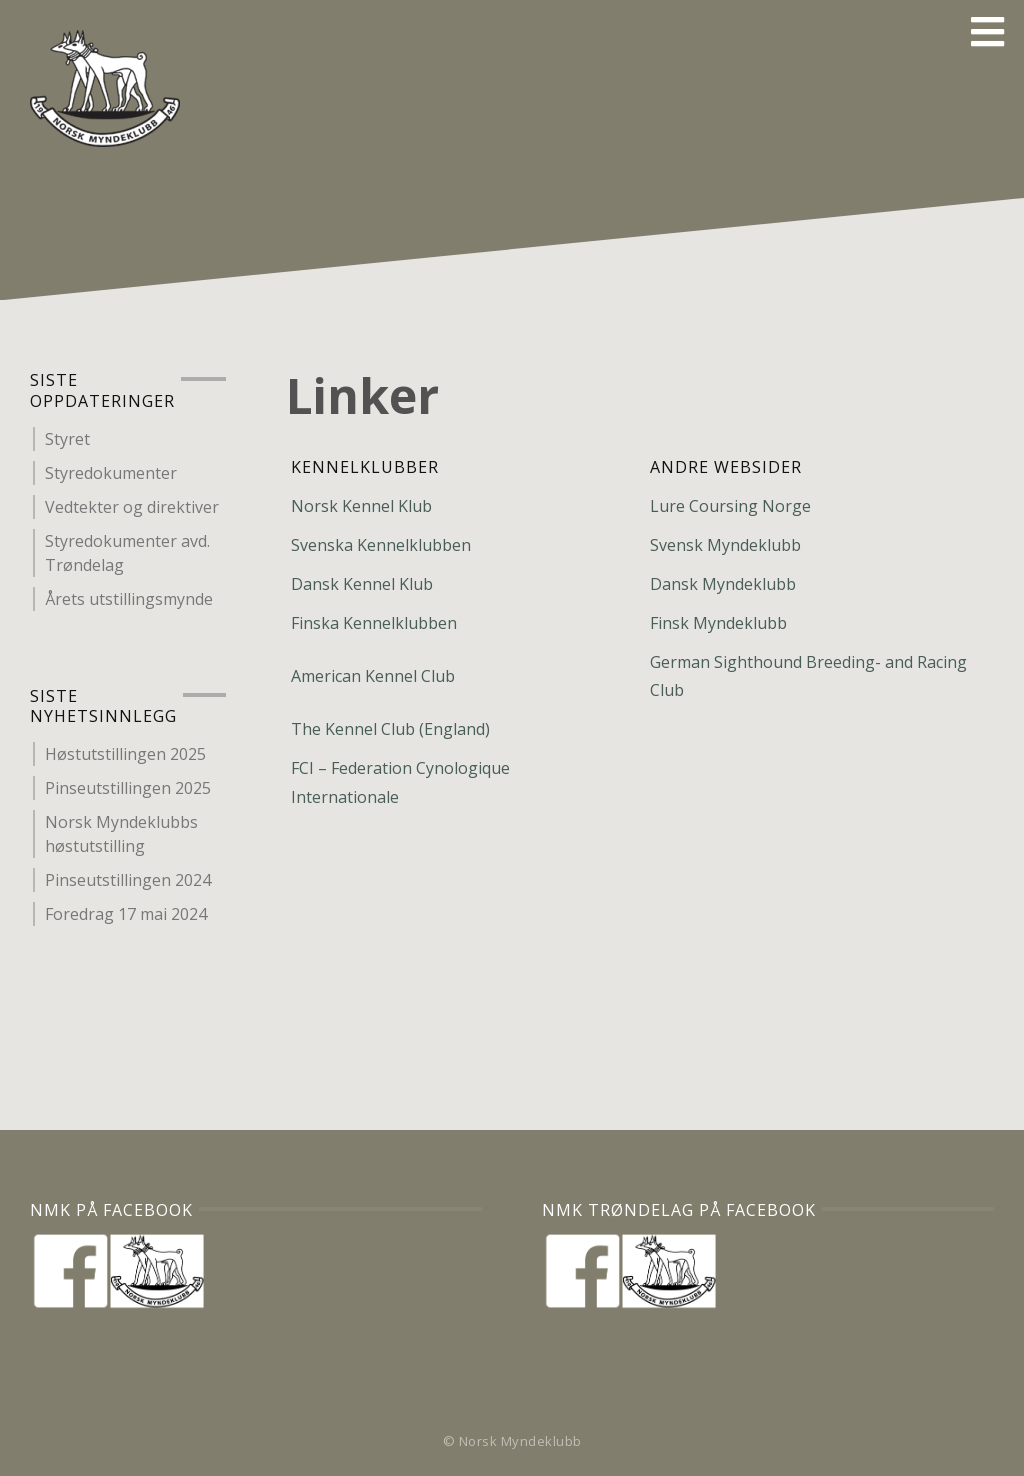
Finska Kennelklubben (374, 623)
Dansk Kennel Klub (362, 584)
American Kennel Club (373, 676)
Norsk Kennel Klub (361, 506)
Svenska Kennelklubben (381, 545)
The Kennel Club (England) (390, 729)
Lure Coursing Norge (730, 506)
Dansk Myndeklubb (723, 584)
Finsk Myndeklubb (718, 623)
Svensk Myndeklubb (725, 545)
